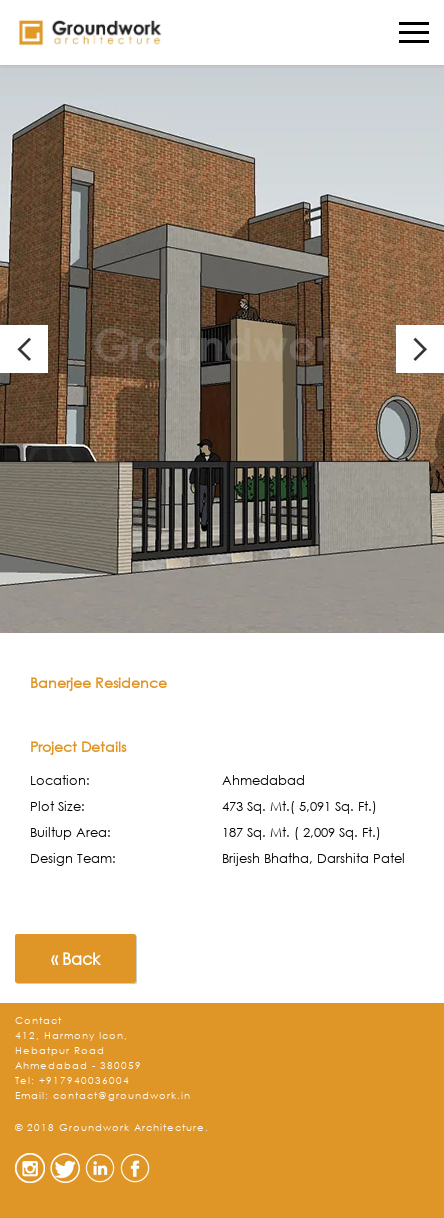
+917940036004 (84, 1080)
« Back (75, 958)
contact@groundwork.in (122, 1095)
